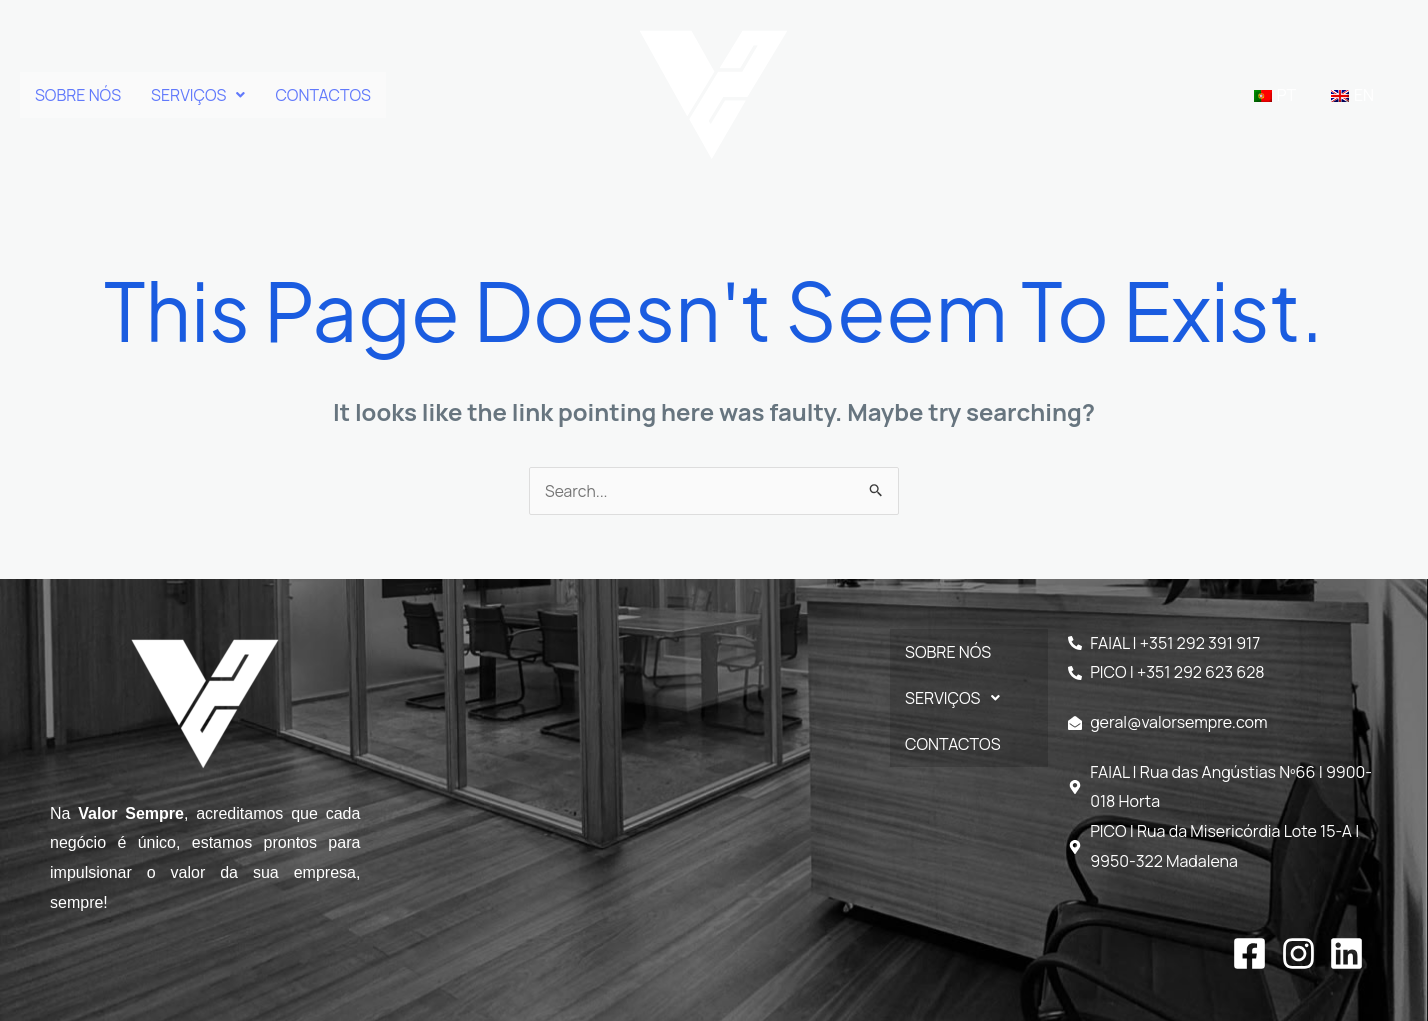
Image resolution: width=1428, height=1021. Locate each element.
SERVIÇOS (198, 95)
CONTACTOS (322, 95)
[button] (198, 95)
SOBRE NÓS (78, 95)
